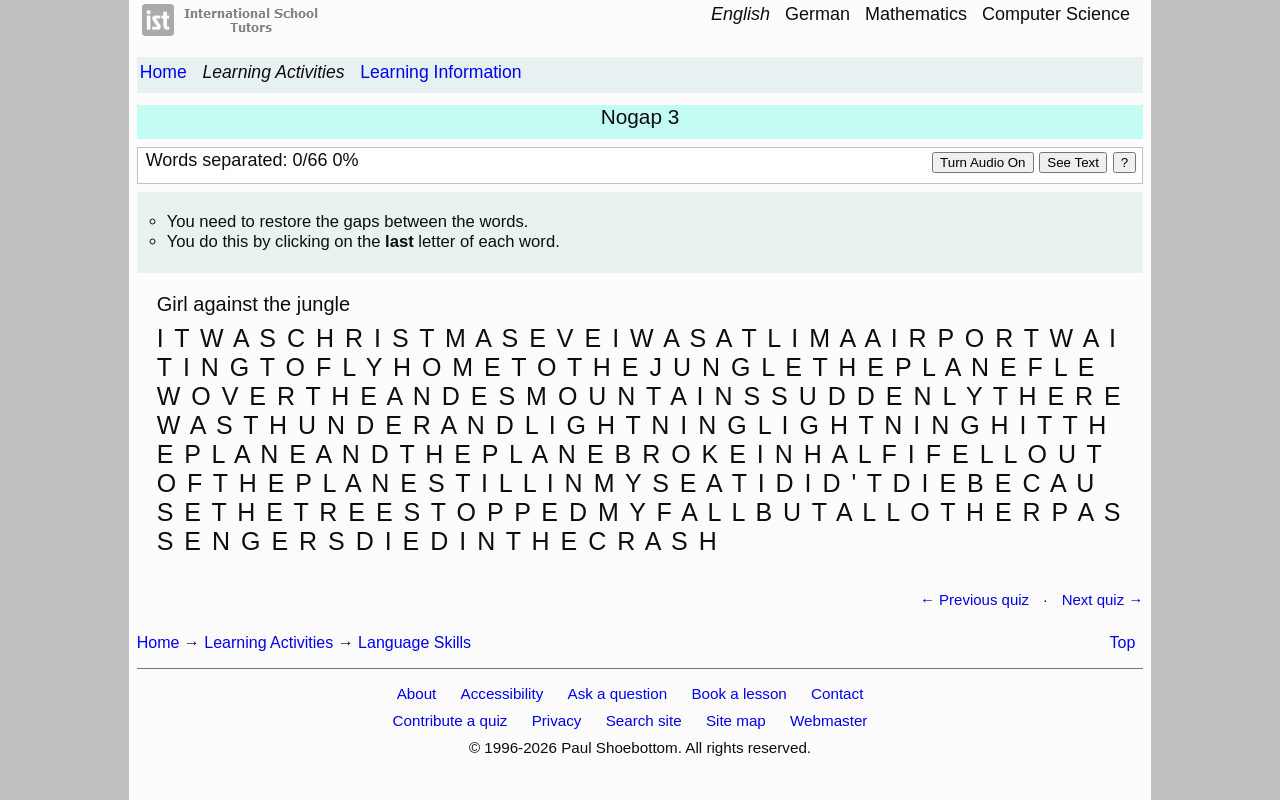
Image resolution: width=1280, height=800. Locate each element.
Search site (644, 720)
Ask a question (618, 693)
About (417, 693)
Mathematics (916, 14)
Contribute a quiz (450, 720)
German (817, 14)
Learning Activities (273, 72)
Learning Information (440, 72)
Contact (837, 693)
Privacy (557, 720)
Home (163, 72)
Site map (736, 720)
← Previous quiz (974, 599)
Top (1123, 642)
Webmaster (828, 720)
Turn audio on (982, 162)
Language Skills (414, 642)
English (740, 14)
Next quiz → (1103, 599)
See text (1073, 162)
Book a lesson (738, 693)
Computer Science (1056, 14)
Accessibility (502, 693)
